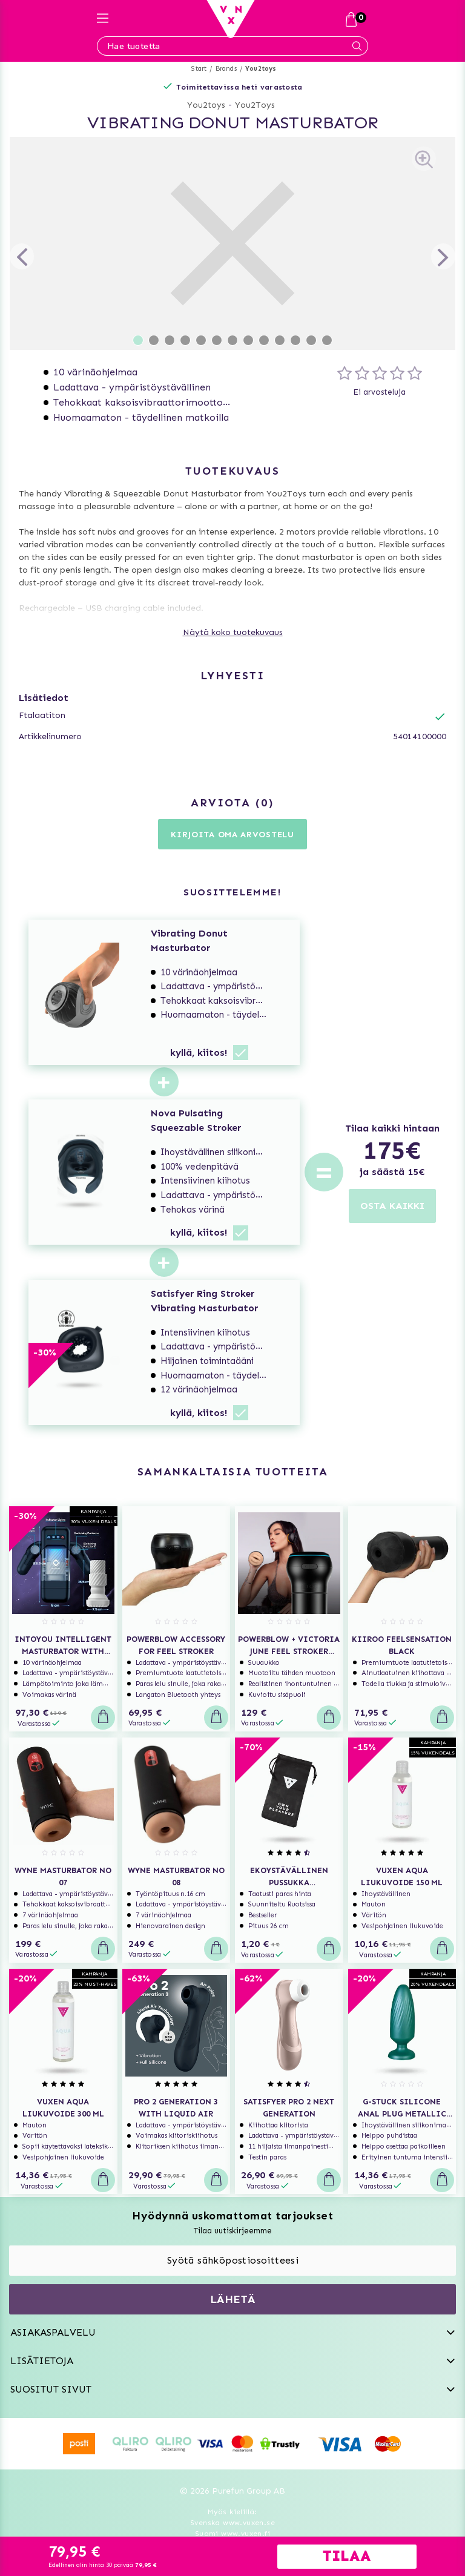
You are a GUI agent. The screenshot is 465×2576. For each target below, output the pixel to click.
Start (198, 69)
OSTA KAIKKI (392, 1205)
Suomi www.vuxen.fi (232, 2533)
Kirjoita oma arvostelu (232, 834)
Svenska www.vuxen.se (232, 2522)
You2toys (261, 69)
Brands (226, 69)
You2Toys (255, 105)
